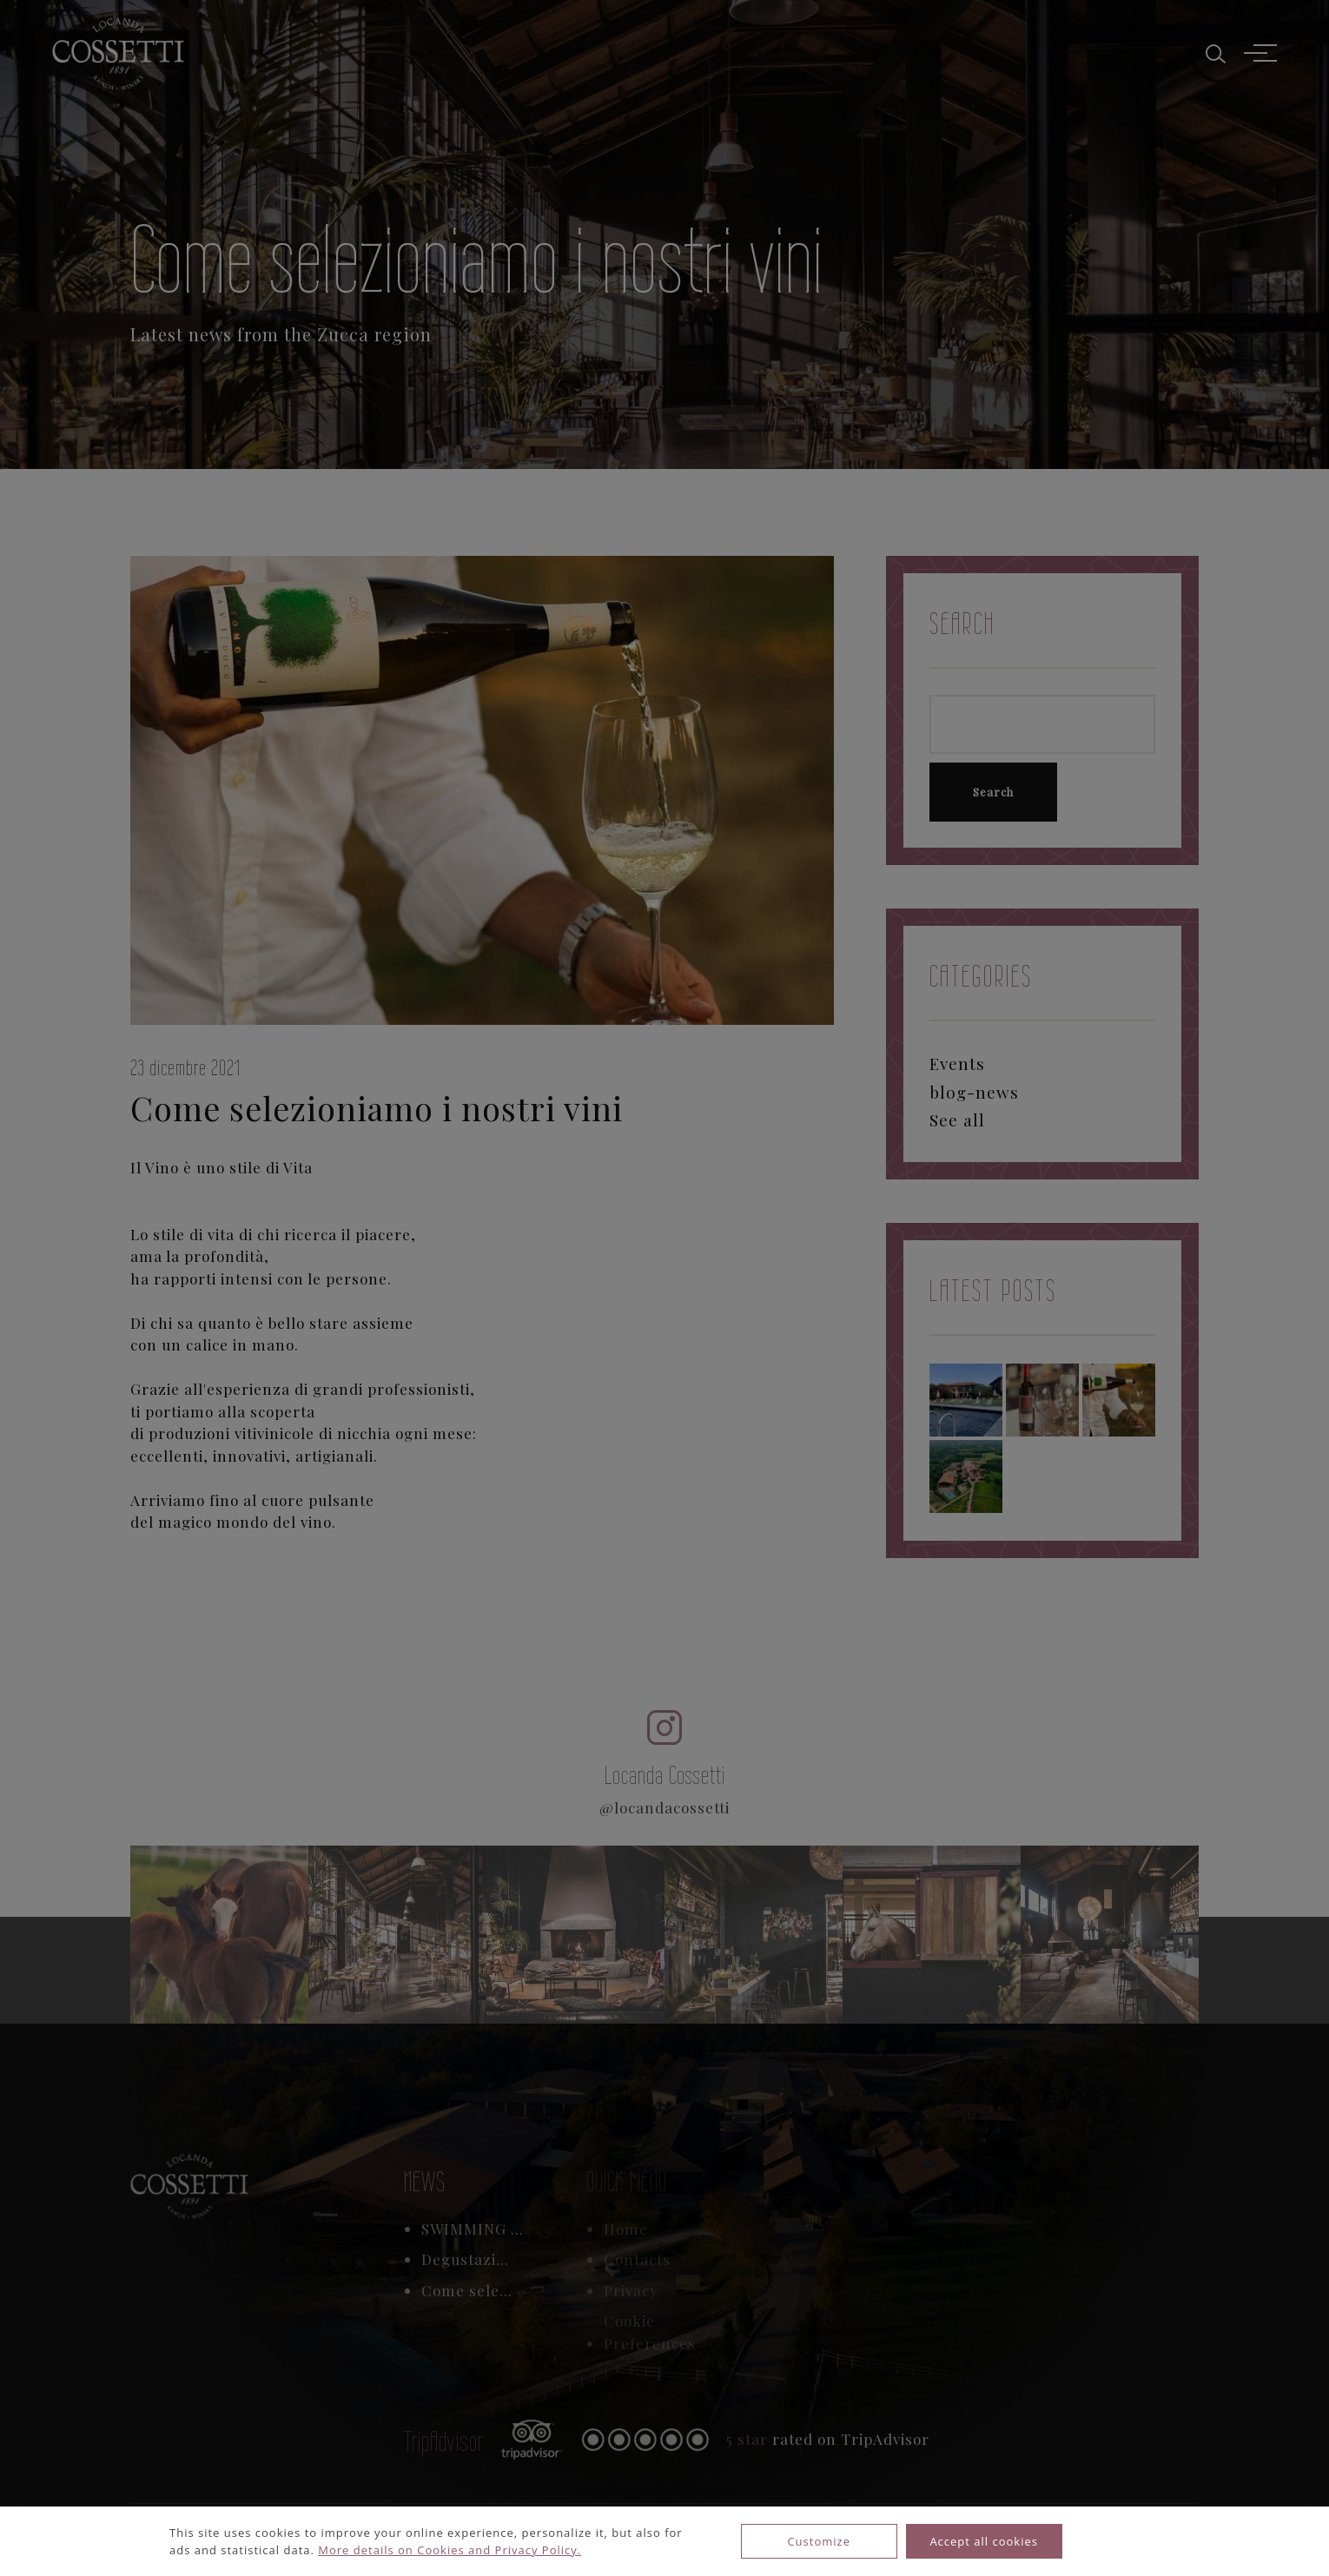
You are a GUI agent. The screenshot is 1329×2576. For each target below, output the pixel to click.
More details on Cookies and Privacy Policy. (449, 2550)
